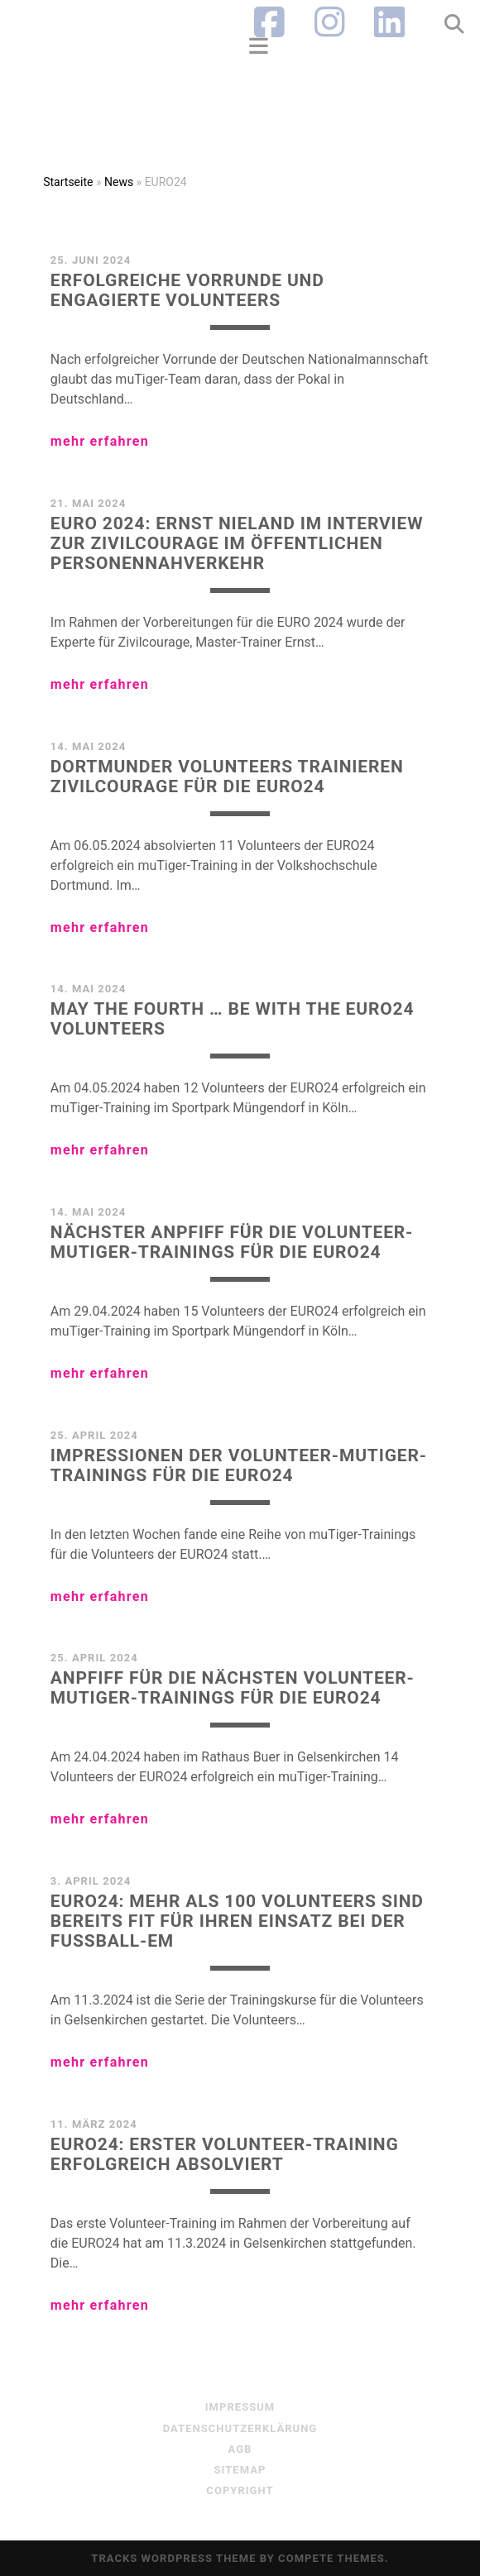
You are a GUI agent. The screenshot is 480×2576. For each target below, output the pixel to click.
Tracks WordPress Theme (173, 2558)
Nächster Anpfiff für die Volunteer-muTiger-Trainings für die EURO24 (231, 1242)
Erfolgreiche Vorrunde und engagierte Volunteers (187, 290)
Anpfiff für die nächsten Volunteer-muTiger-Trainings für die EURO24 (232, 1688)
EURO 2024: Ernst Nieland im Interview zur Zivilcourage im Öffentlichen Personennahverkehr (237, 543)
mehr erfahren (99, 441)
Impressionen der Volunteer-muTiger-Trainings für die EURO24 (238, 1465)
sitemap (240, 2470)
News (118, 182)
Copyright (239, 2490)
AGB (240, 2449)
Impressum (240, 2407)
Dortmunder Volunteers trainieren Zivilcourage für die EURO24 (227, 776)
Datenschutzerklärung (240, 2428)
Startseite (68, 182)
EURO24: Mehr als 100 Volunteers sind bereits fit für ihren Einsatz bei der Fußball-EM (237, 1921)
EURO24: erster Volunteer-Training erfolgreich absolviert (224, 2154)
